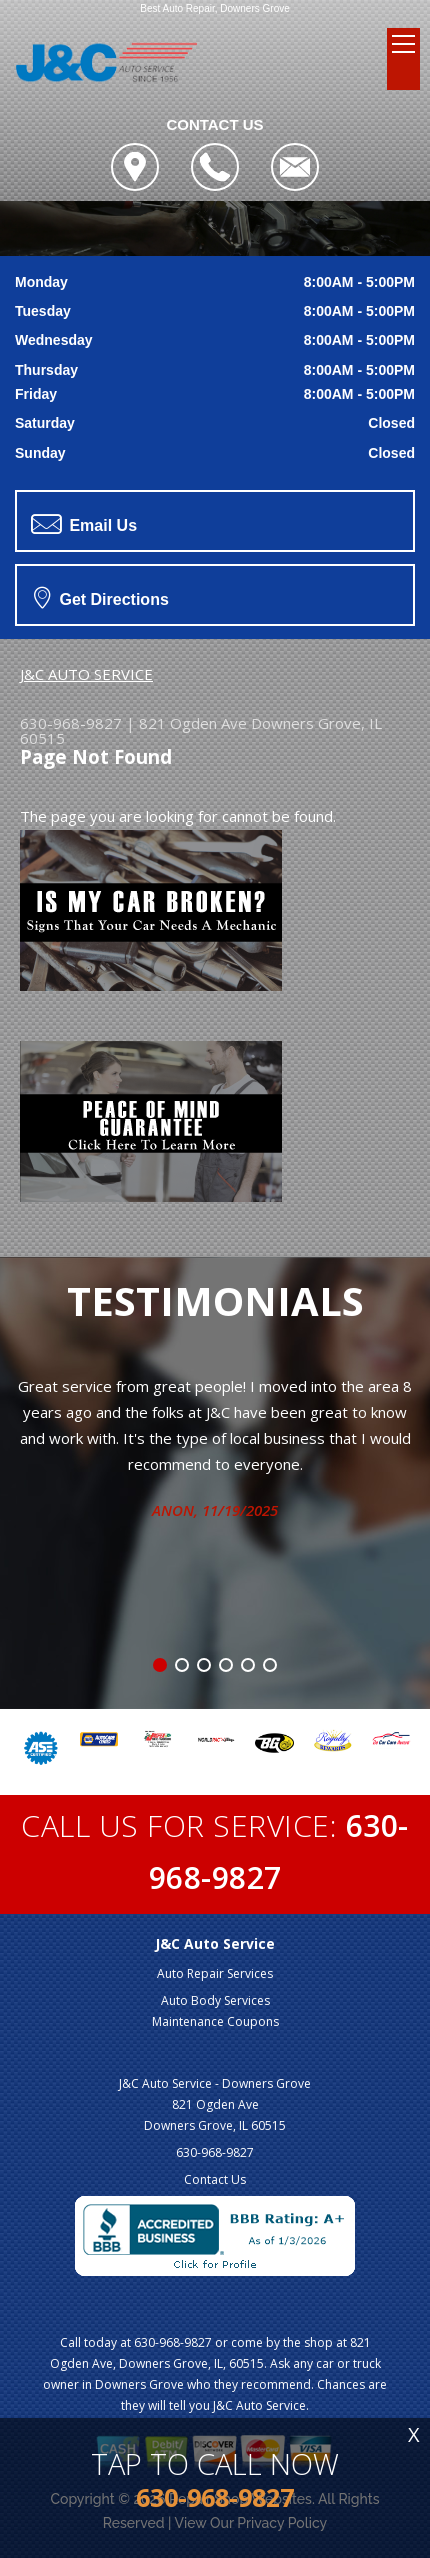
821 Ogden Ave (193, 723)
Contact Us (215, 2179)
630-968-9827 (71, 723)
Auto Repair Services (215, 1973)
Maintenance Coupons (215, 2021)
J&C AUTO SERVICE (86, 674)
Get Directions (101, 597)
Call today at (97, 2342)
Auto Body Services (215, 2000)
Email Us (84, 524)
